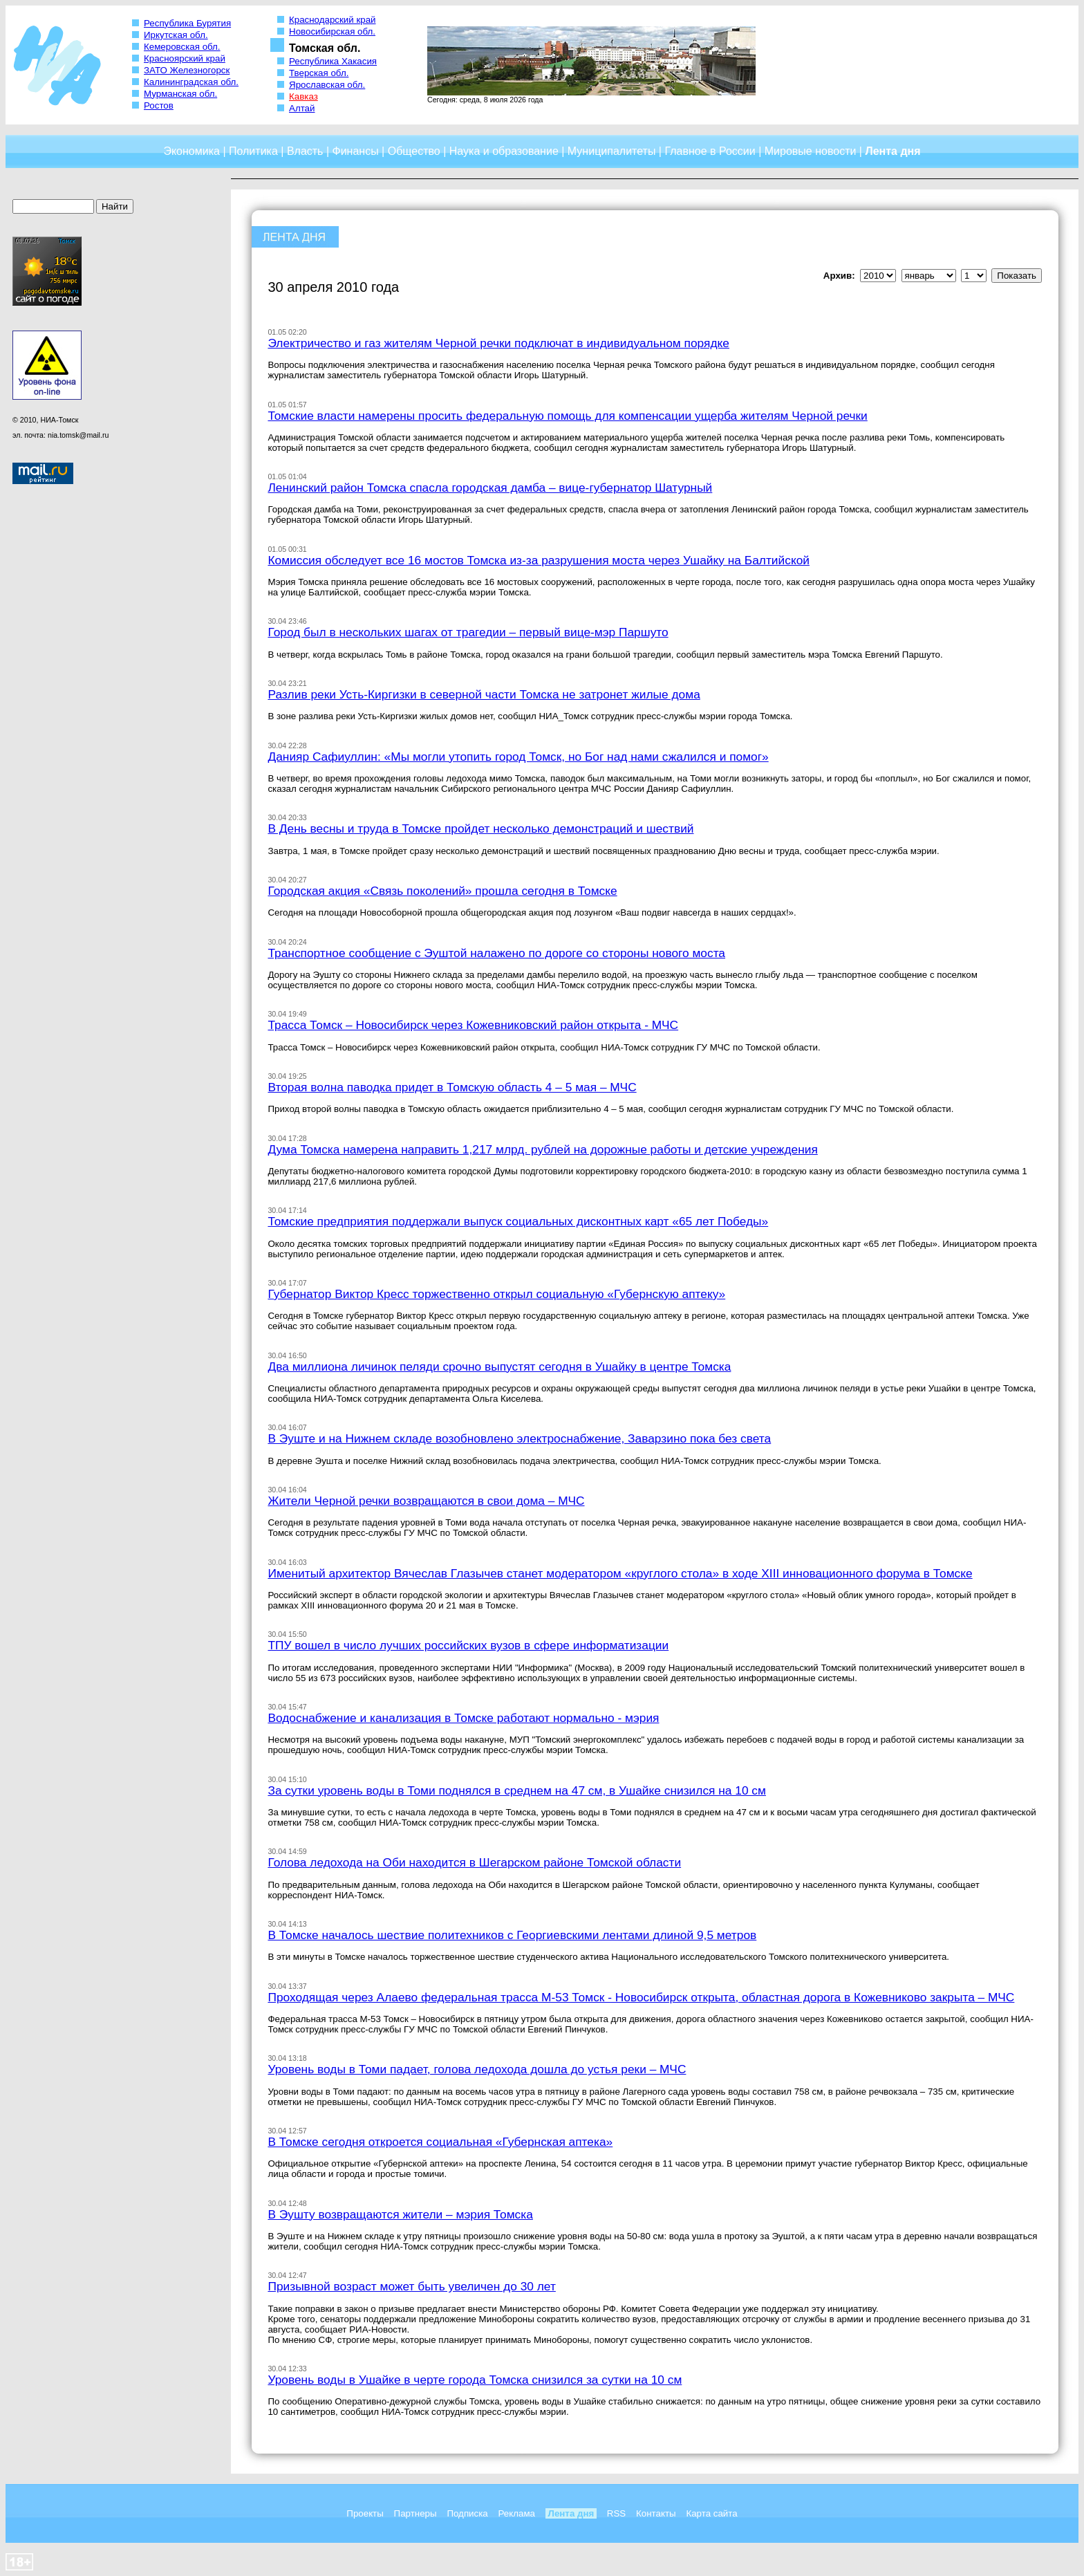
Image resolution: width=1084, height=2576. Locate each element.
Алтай (302, 108)
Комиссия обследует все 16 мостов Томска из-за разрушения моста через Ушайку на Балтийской (539, 560)
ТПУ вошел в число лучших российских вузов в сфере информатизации (468, 1645)
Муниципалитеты (612, 151)
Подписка (467, 2513)
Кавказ (303, 96)
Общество (414, 151)
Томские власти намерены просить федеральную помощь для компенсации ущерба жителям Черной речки (567, 416)
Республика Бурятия (187, 23)
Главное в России (709, 151)
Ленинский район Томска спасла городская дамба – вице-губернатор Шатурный (490, 487)
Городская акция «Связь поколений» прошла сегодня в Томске (442, 891)
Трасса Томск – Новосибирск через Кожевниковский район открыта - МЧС (473, 1025)
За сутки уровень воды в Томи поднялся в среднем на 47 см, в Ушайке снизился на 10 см (517, 1790)
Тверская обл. (318, 73)
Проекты (364, 2513)
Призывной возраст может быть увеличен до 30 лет (411, 2286)
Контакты (656, 2513)
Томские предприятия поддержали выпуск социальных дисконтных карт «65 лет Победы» (518, 1221)
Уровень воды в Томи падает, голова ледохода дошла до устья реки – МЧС (477, 2069)
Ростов (159, 105)
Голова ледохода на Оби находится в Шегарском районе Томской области (474, 1862)
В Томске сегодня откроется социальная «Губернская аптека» (440, 2142)
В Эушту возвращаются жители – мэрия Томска (400, 2214)
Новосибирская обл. (332, 31)
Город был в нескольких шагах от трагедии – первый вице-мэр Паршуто (468, 632)
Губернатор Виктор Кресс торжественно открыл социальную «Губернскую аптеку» (496, 1294)
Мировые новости (811, 151)
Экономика (191, 151)
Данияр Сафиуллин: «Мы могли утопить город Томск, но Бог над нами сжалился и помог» (518, 756)
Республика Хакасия (333, 61)
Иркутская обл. (176, 35)
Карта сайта (711, 2513)
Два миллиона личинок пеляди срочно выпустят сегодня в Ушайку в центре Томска (499, 1366)
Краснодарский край (332, 20)
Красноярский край (184, 58)
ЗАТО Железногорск (187, 70)
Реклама (516, 2513)
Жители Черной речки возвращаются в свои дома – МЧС (426, 1501)
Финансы (356, 151)
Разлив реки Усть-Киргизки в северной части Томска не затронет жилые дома (484, 694)
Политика (253, 151)
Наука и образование (504, 151)
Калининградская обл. (191, 82)
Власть (305, 151)
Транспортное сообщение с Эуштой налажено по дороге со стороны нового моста (496, 953)
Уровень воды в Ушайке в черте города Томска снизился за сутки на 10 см (475, 2380)
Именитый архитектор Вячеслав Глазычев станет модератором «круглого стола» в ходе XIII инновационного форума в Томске (620, 1573)
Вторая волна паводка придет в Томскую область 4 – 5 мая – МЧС (452, 1087)
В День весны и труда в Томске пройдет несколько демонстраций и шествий (480, 828)
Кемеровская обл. (182, 46)
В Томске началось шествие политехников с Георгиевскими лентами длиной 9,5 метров (512, 1935)
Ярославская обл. (327, 85)
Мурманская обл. (180, 94)
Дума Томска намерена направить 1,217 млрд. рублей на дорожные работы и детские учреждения (542, 1149)
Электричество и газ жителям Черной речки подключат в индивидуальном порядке (498, 343)
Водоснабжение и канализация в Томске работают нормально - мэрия (463, 1718)
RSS (616, 2513)
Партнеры (415, 2513)
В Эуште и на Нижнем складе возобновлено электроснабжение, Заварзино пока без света (519, 1438)
